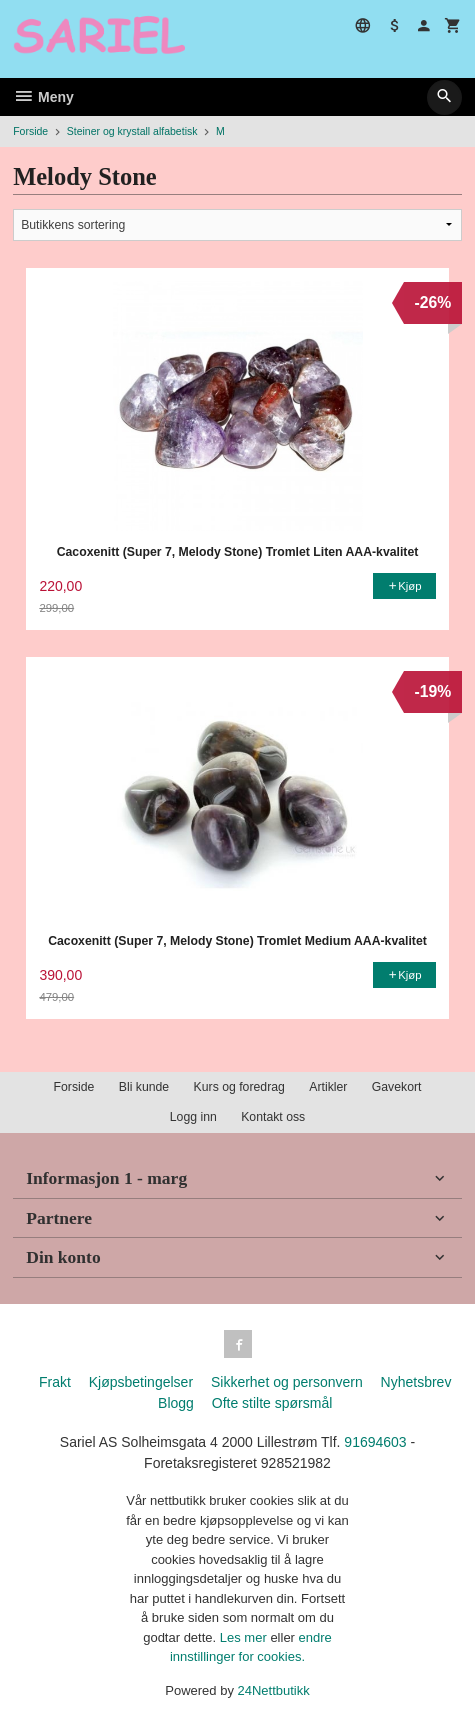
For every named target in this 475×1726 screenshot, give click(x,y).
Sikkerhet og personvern (287, 1382)
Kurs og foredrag (239, 1087)
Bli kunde (144, 1087)
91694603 (375, 1442)
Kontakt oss (273, 1117)
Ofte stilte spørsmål (272, 1403)
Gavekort (397, 1087)
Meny (43, 97)
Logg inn (193, 1117)
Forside (30, 131)
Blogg (176, 1403)
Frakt (55, 1382)
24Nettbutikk (274, 1690)
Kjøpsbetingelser (141, 1382)
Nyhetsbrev (416, 1382)
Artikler (328, 1087)
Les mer (245, 1637)
